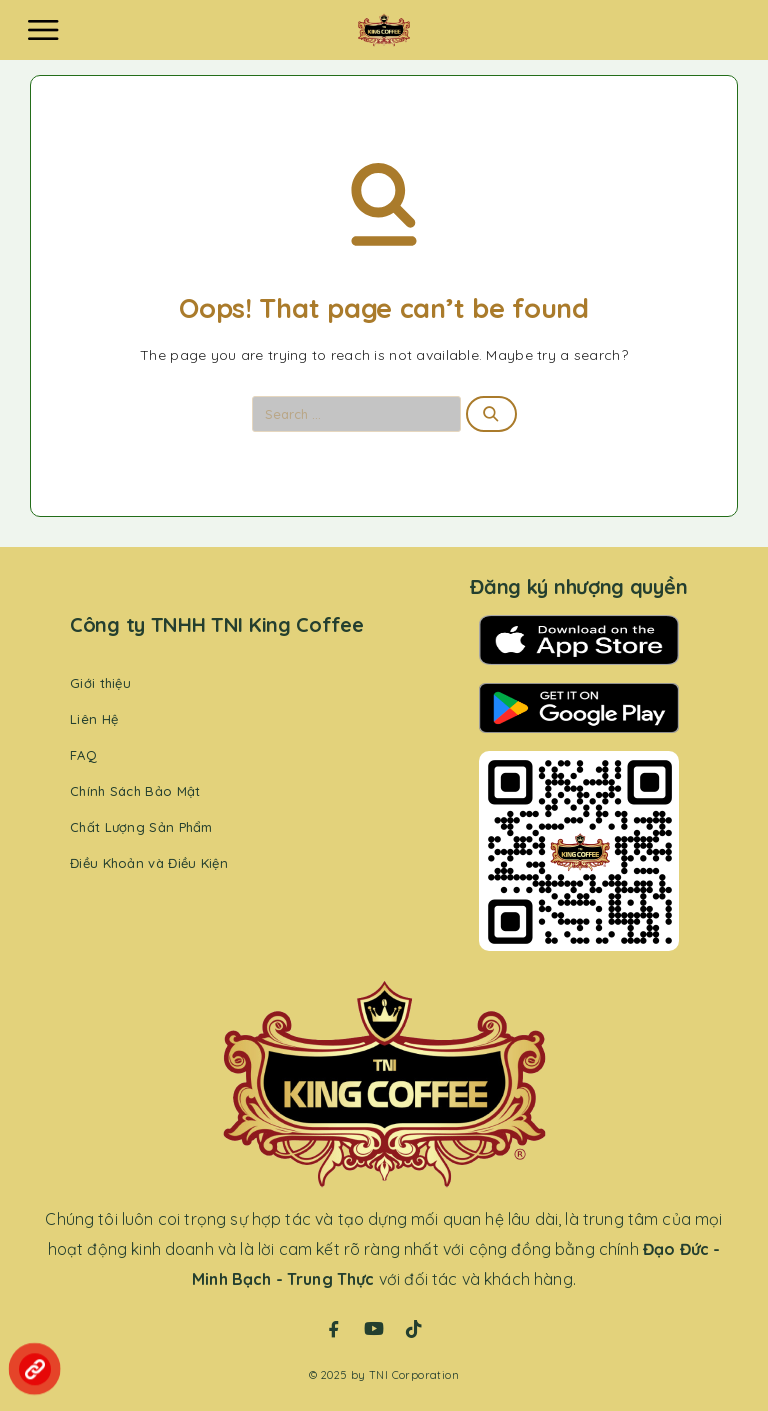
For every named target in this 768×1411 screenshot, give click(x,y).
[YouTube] (374, 1329)
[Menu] (43, 30)
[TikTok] (414, 1329)
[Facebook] (334, 1329)
